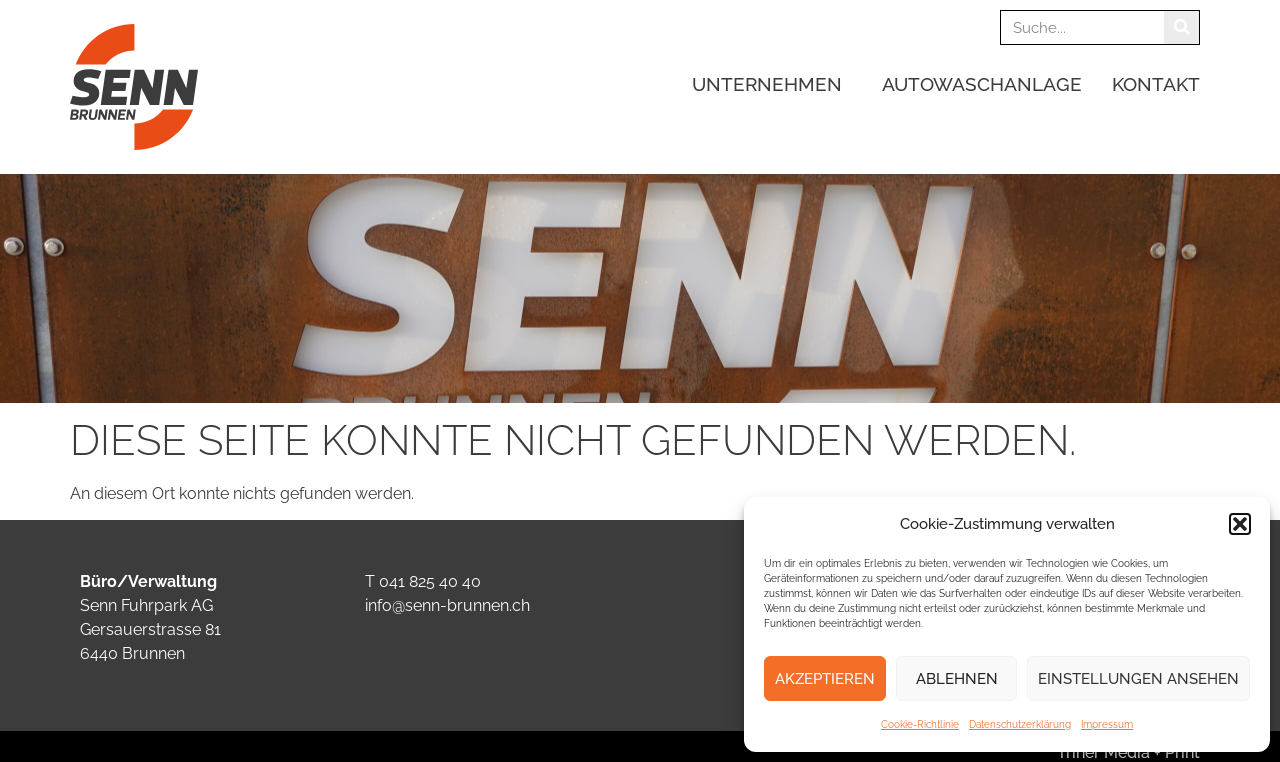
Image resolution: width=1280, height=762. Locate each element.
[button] (1240, 524)
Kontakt (1156, 84)
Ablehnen (957, 679)
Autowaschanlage (982, 84)
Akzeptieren (825, 679)
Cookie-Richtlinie (920, 724)
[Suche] (1181, 27)
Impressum (1107, 724)
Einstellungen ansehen (1138, 679)
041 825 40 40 (430, 581)
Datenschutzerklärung (1020, 724)
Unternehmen (772, 84)
